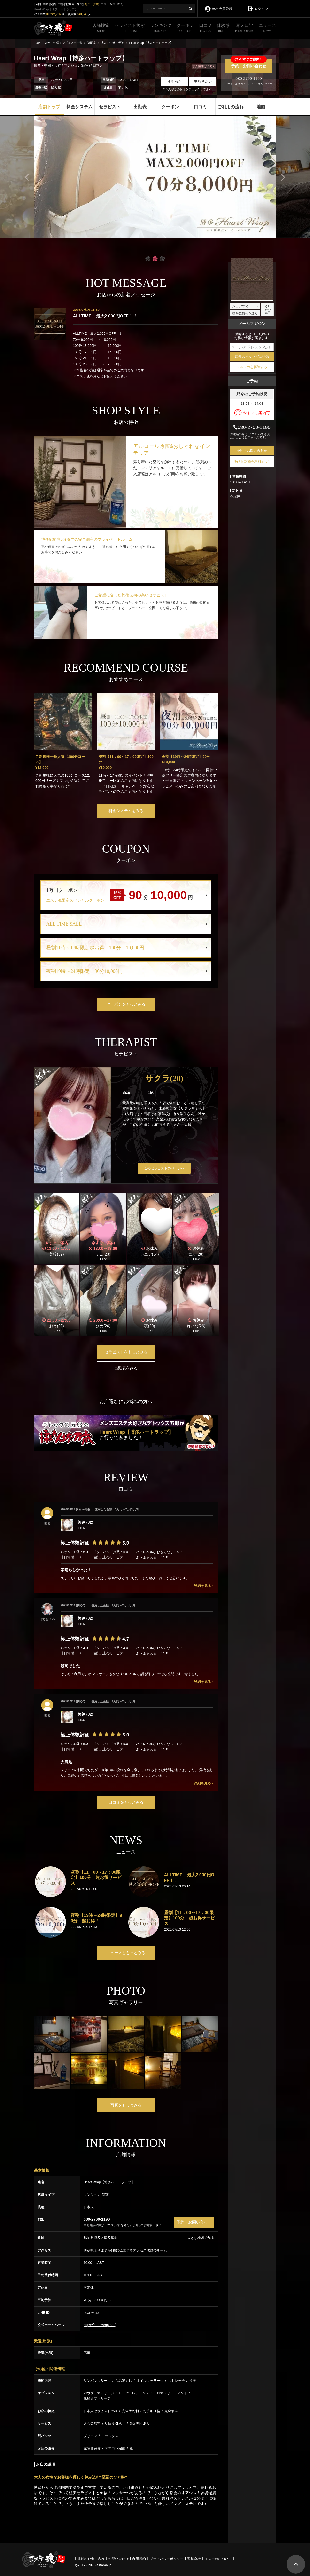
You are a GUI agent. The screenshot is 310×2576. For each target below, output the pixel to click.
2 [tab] (155, 241)
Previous (26, 177)
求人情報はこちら (204, 66)
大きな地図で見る (200, 2238)
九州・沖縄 (92, 4)
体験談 (223, 28)
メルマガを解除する (252, 367)
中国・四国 (108, 4)
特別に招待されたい (251, 461)
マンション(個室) (77, 65)
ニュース (267, 28)
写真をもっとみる (125, 2105)
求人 (120, 4)
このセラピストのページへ (164, 1168)
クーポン (185, 28)
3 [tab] (162, 241)
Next (283, 177)
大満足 (66, 1762)
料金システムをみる (125, 811)
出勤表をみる (126, 1368)
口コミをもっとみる (125, 1802)
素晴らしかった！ (76, 1570)
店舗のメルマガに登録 (252, 356)
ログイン (258, 5)
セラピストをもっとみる (126, 1352)
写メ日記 (244, 28)
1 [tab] (147, 241)
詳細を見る (203, 1586)
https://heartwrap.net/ (100, 2325)
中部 (61, 4)
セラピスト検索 (130, 28)
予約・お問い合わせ (249, 63)
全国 (38, 4)
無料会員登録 (218, 5)
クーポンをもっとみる (126, 1004)
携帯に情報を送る (245, 313)
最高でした (70, 1666)
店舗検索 (100, 28)
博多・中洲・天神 (48, 65)
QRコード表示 (267, 309)
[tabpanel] (155, 177)
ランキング (161, 28)
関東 (45, 4)
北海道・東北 (74, 4)
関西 (53, 4)
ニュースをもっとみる (126, 1953)
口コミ (205, 28)
